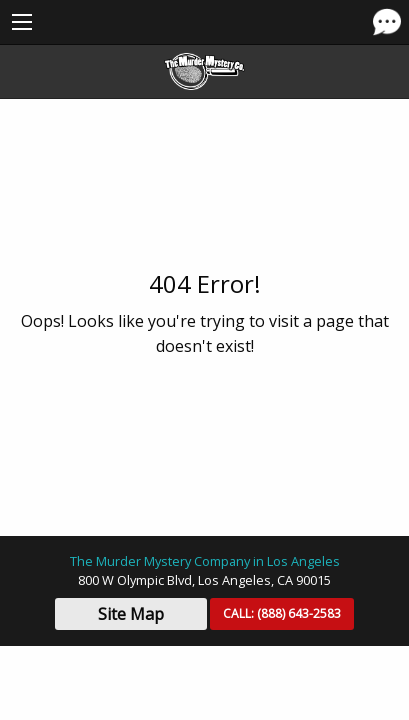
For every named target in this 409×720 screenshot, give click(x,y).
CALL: (282, 613)
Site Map (131, 614)
